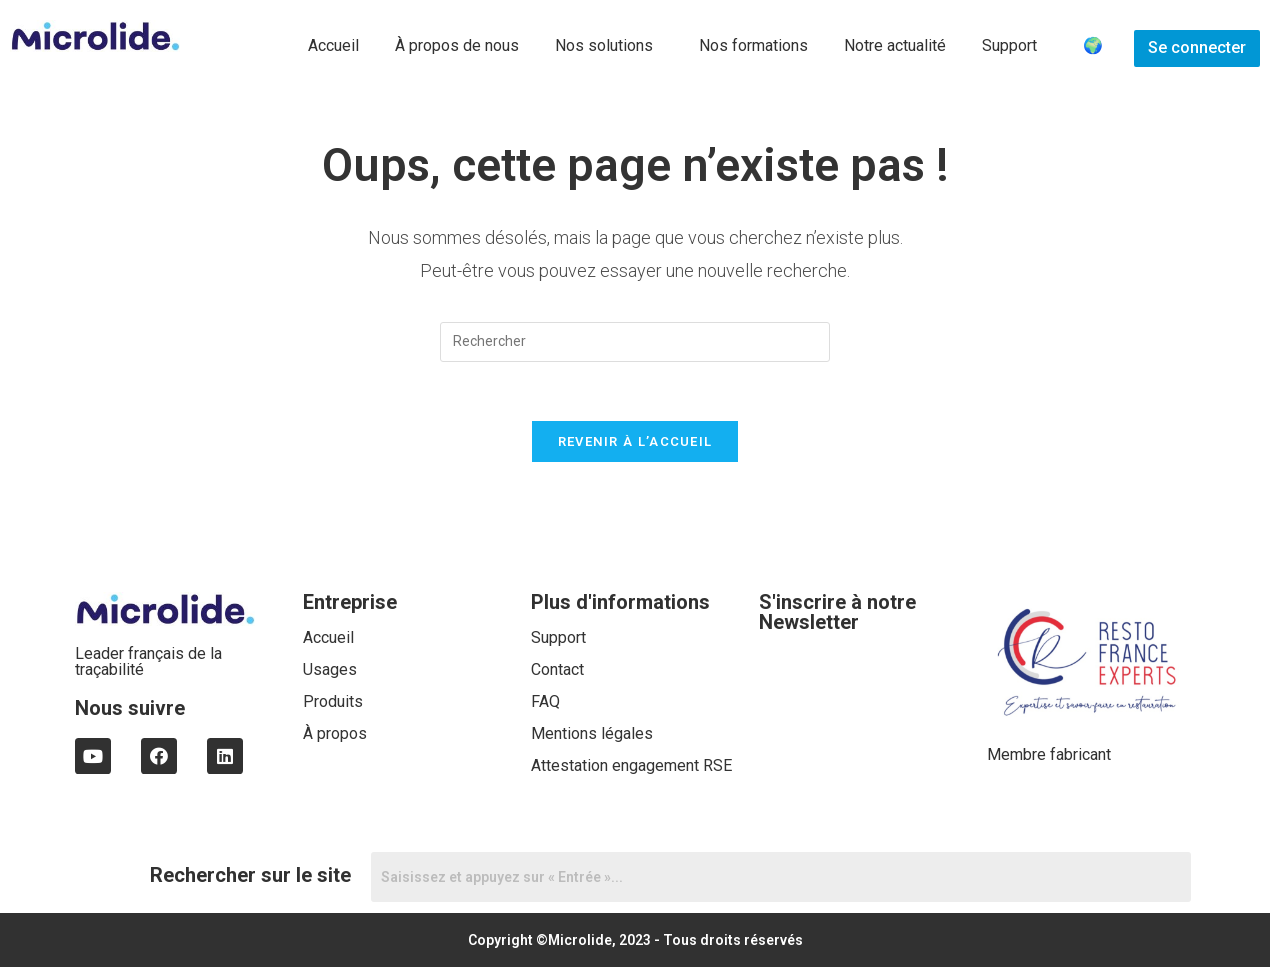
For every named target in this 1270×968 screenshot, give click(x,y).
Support (1009, 45)
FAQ (545, 702)
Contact (557, 670)
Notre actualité (895, 45)
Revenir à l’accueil (635, 442)
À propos (335, 734)
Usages (330, 670)
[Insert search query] (635, 342)
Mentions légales (592, 734)
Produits (333, 702)
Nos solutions (604, 45)
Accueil (333, 45)
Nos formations (753, 45)
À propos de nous (457, 45)
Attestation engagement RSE (631, 766)
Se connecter (1197, 47)
